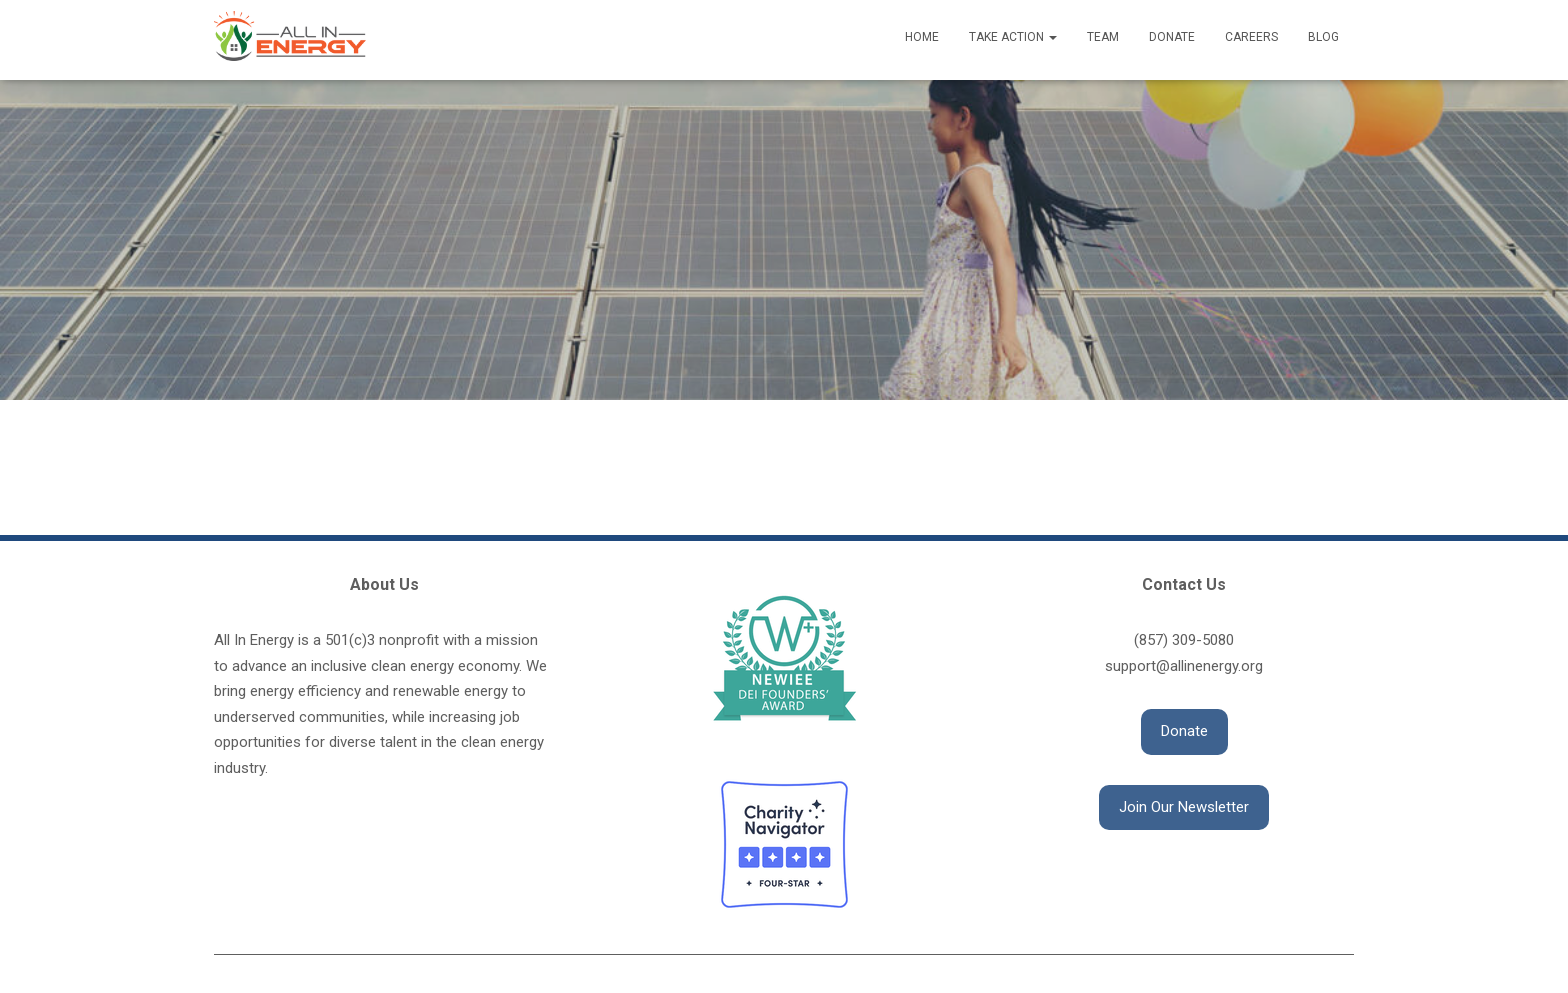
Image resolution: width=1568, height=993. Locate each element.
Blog (1323, 37)
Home (922, 37)
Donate (1172, 37)
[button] (1184, 732)
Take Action (1013, 37)
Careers (1251, 37)
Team (1103, 37)
